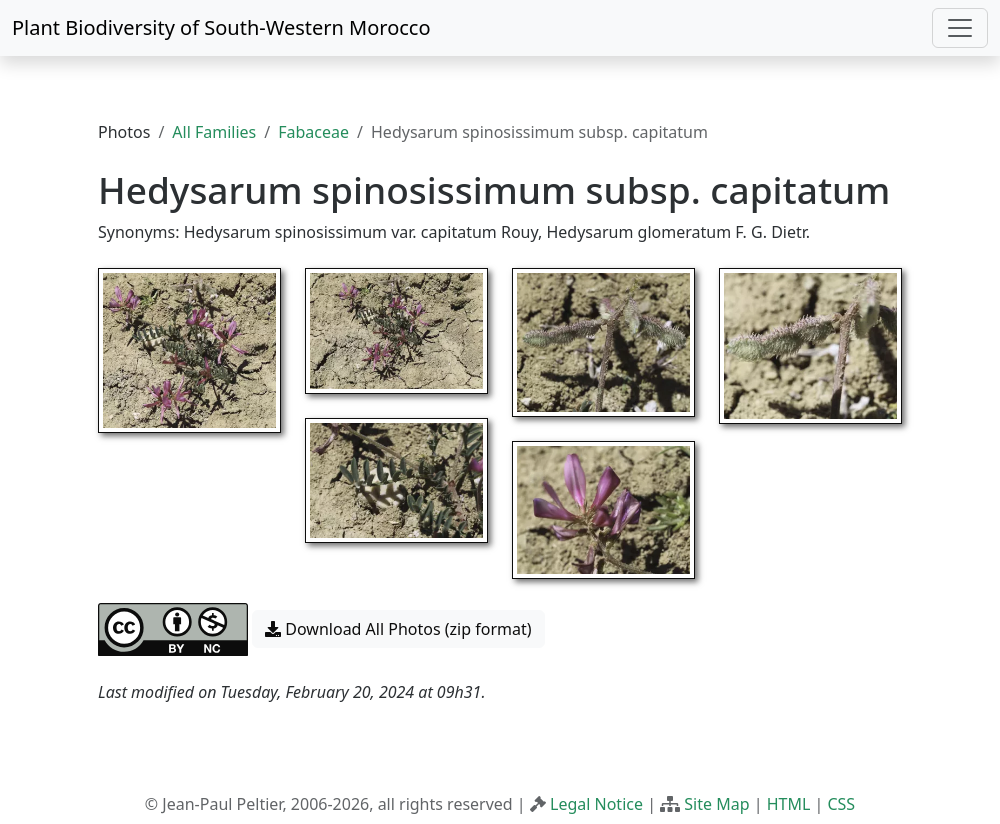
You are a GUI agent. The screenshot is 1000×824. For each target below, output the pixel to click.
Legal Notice (596, 804)
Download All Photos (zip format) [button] (398, 629)
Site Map (716, 804)
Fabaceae (313, 132)
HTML (789, 804)
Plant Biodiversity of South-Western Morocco (221, 27)
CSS (841, 804)
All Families (214, 132)
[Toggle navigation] (960, 28)
